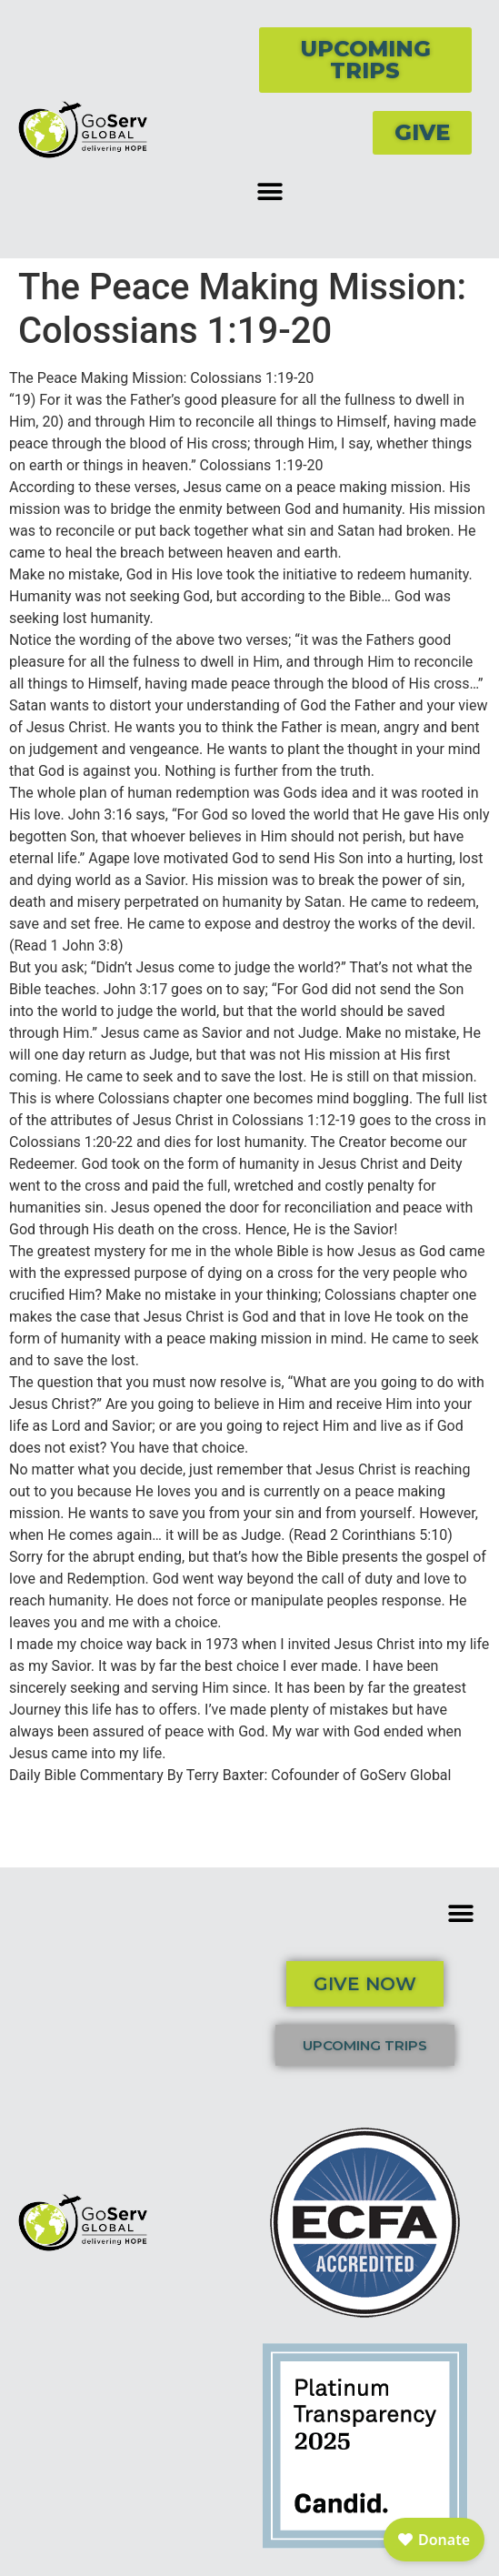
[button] (270, 191)
